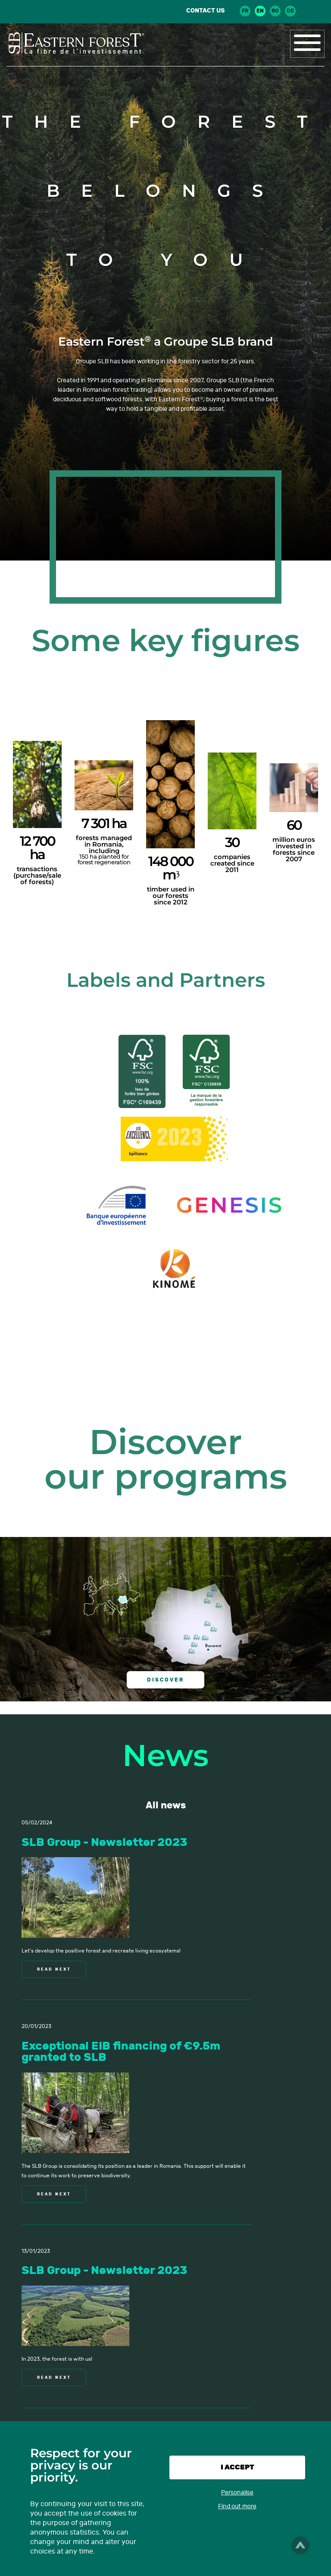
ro (275, 11)
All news (166, 1805)
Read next (54, 1969)
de (290, 11)
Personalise (237, 2492)
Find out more (237, 2506)
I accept (237, 2467)
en (260, 11)
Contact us (205, 10)
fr (245, 11)
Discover (165, 1680)
